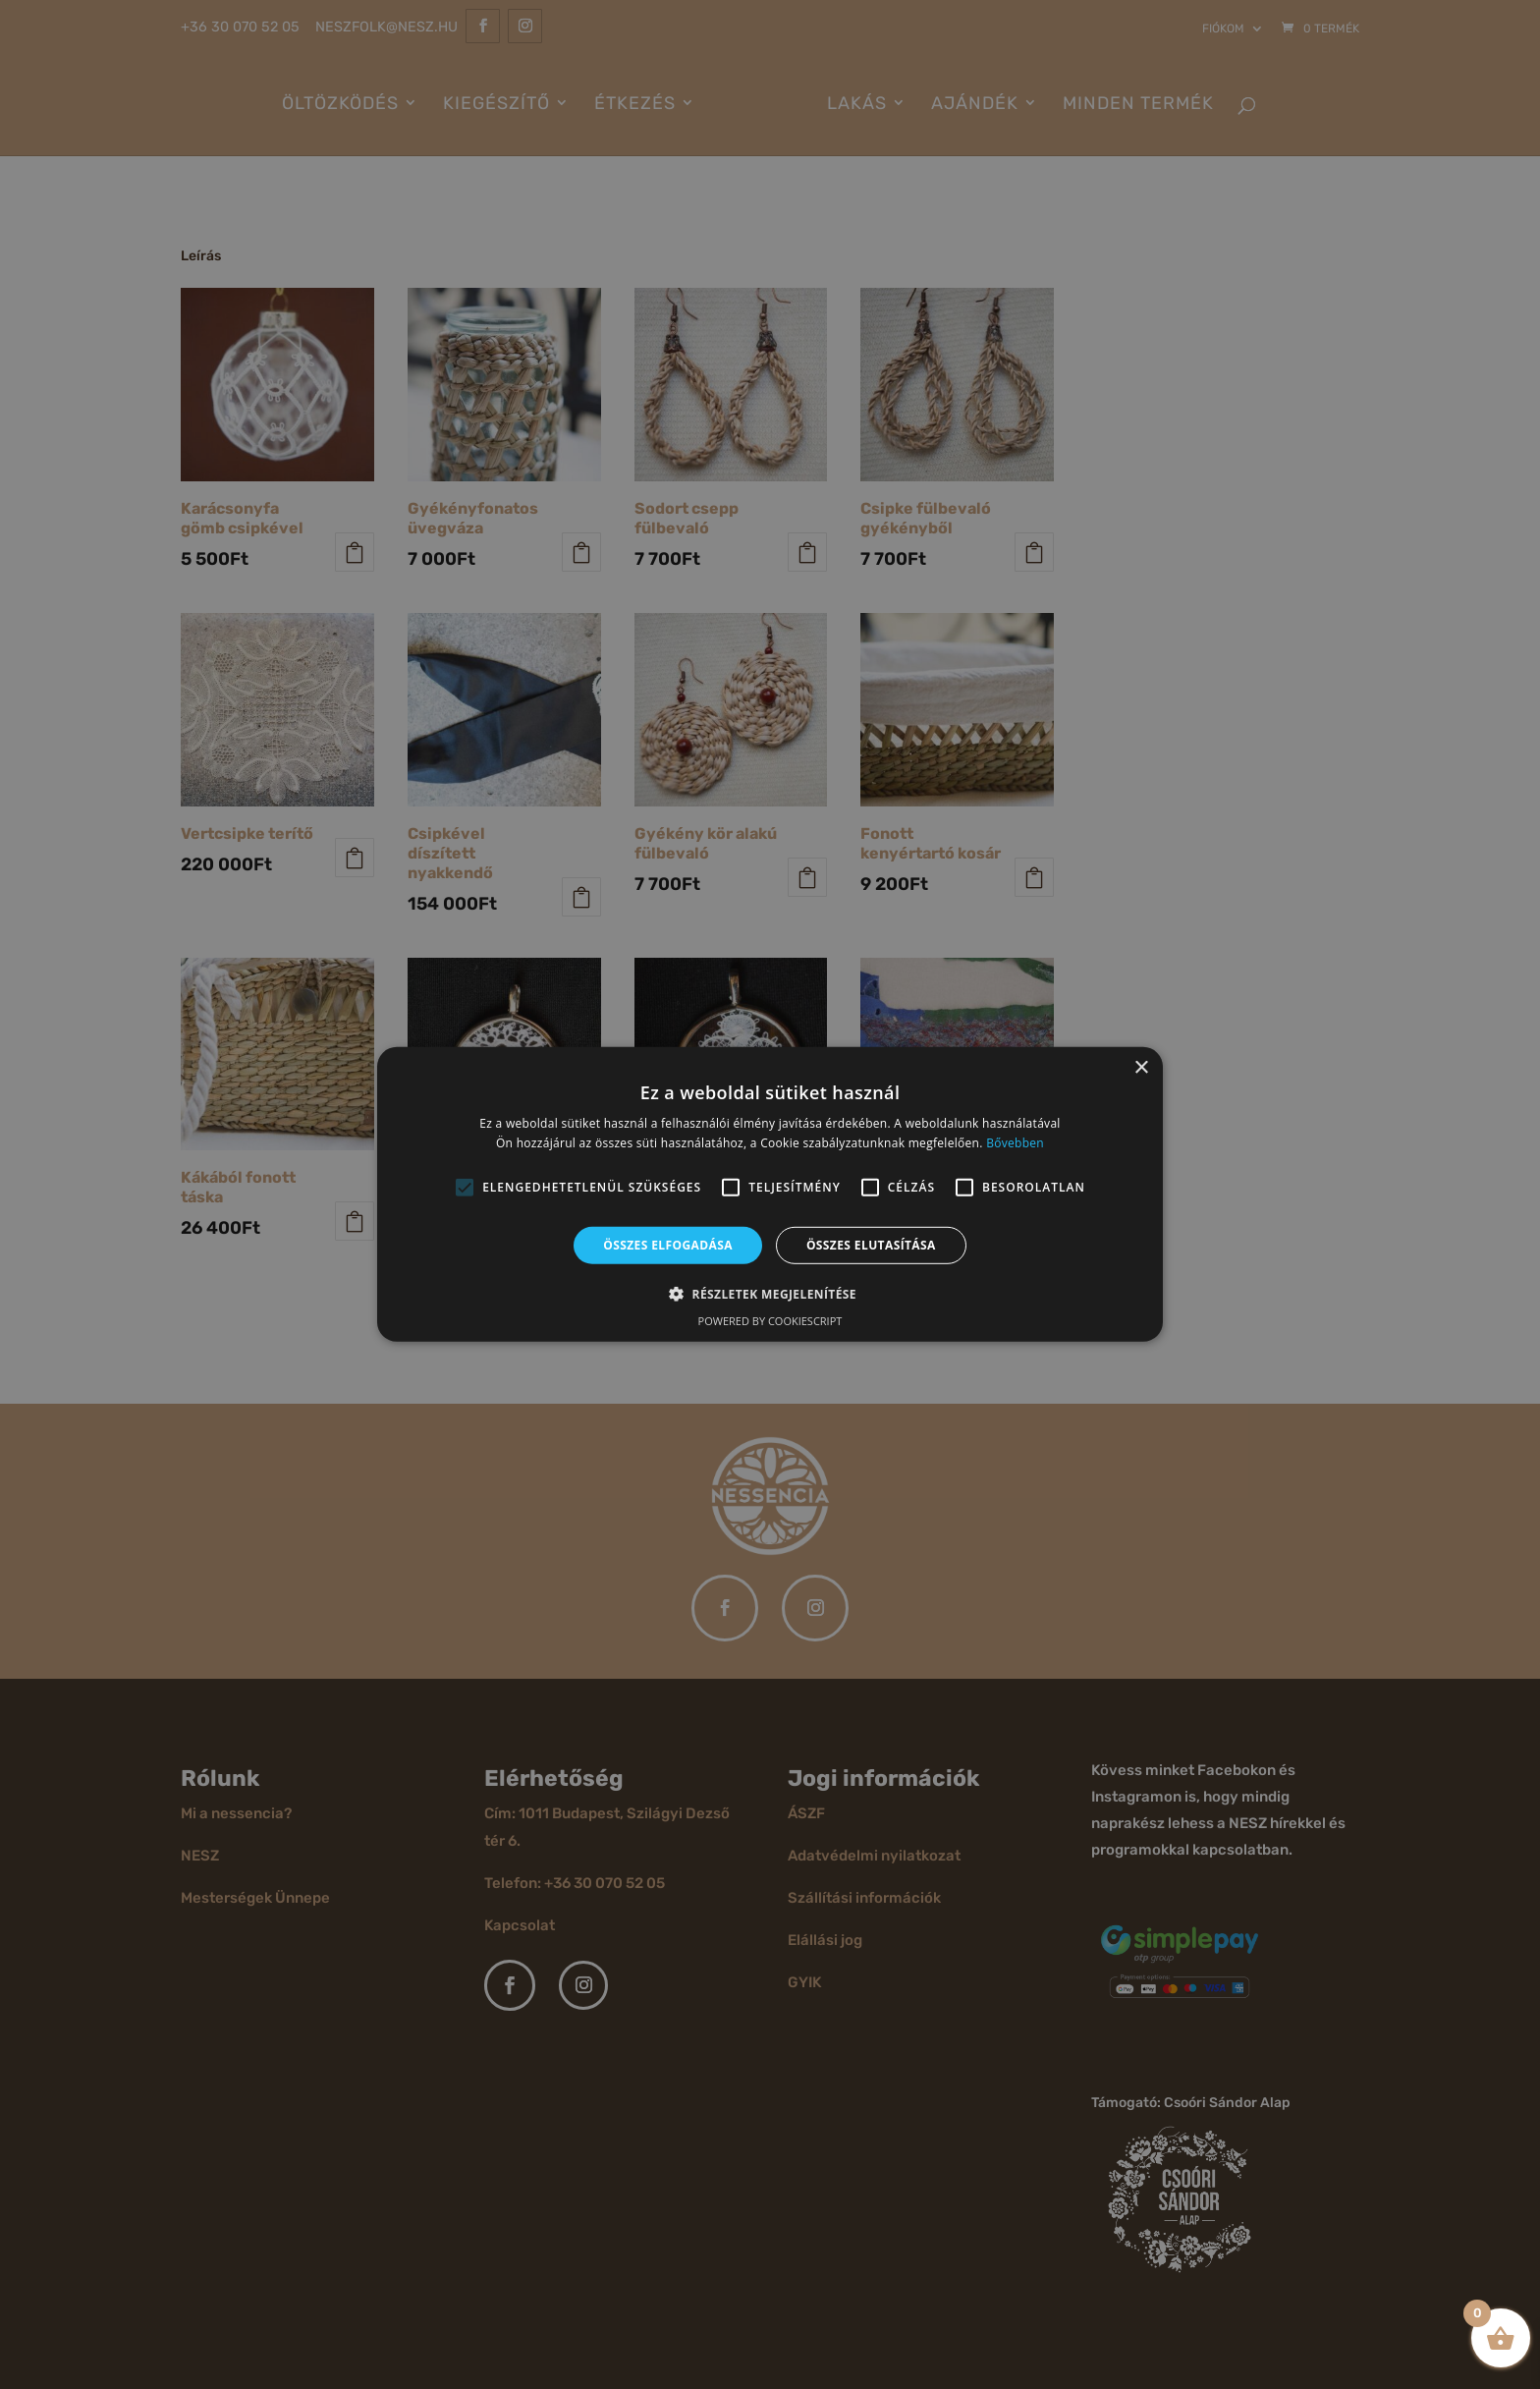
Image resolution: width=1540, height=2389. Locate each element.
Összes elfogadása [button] (668, 1245)
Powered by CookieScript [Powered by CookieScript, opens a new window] (770, 1320)
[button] (464, 1187)
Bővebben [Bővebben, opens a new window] (1015, 1143)
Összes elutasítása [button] (871, 1245)
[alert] (770, 1194)
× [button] (1140, 1068)
